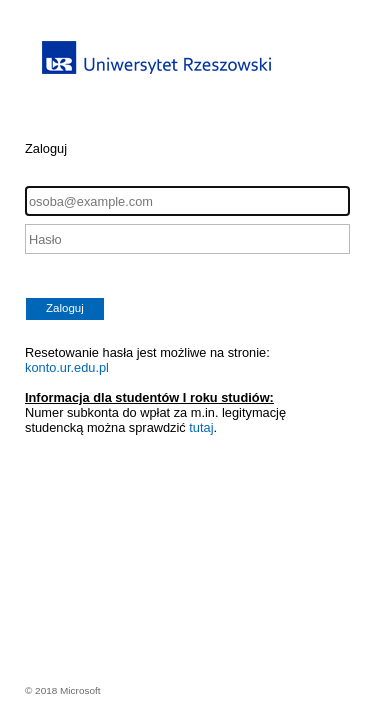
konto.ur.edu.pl (67, 367)
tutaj (201, 427)
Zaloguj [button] (65, 308)
